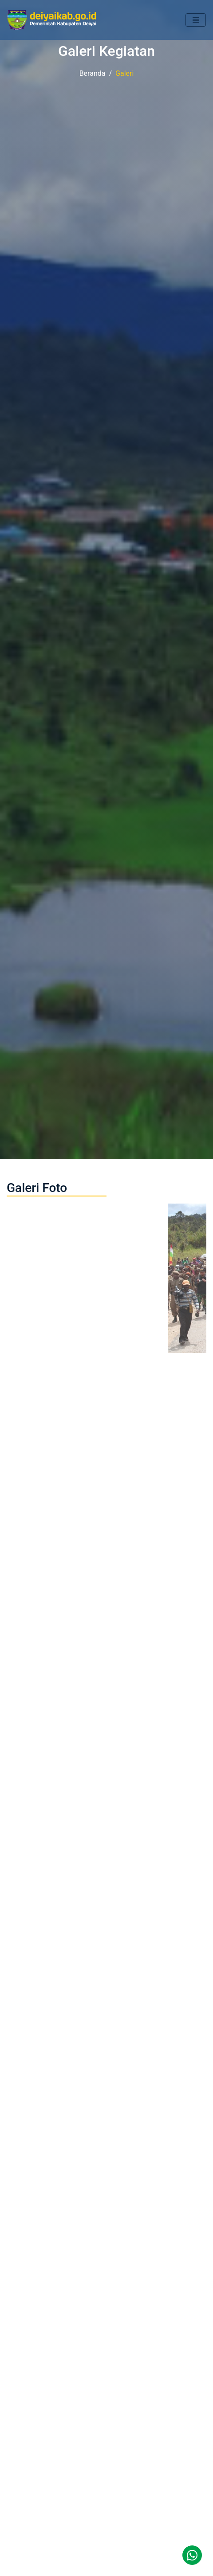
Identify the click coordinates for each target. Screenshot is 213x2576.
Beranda (92, 73)
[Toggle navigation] (195, 20)
